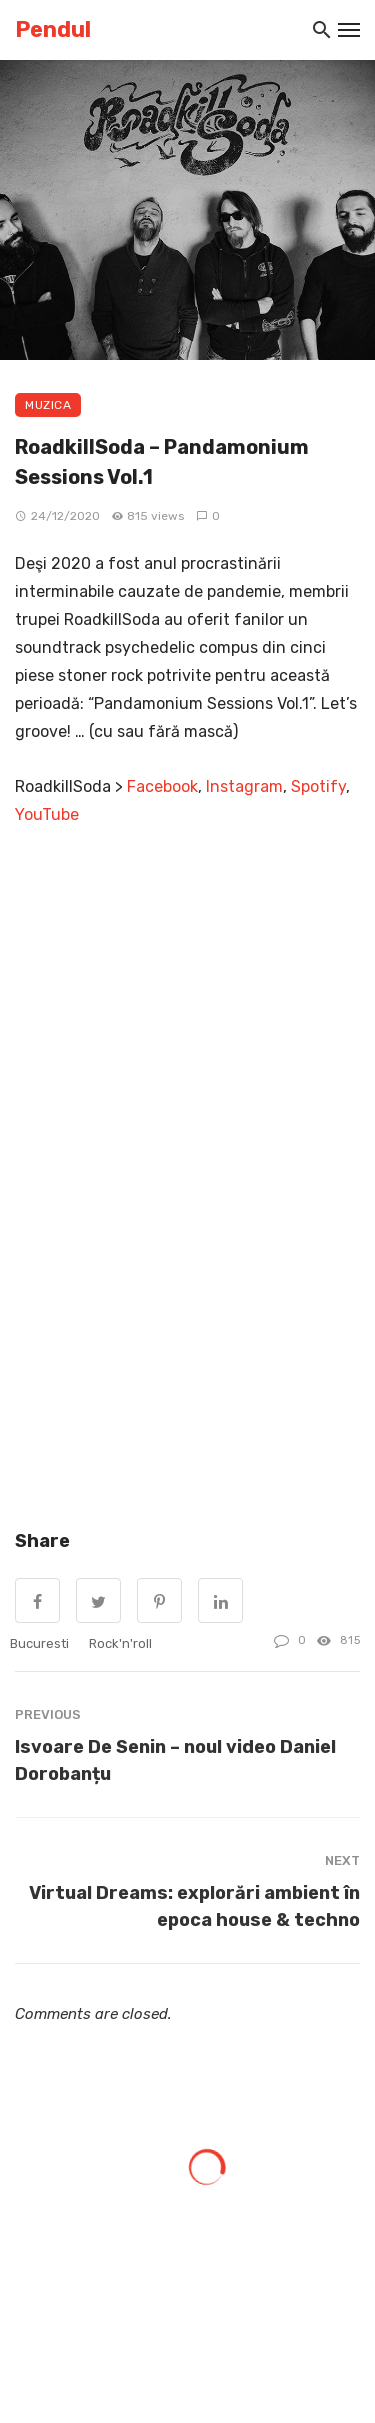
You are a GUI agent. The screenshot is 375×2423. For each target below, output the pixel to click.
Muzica (48, 405)
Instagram (244, 786)
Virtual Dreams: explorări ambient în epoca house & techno (194, 1906)
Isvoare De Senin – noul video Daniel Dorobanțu (175, 1760)
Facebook (162, 786)
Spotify (318, 786)
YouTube (47, 814)
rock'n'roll (120, 1643)
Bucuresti (39, 1643)
